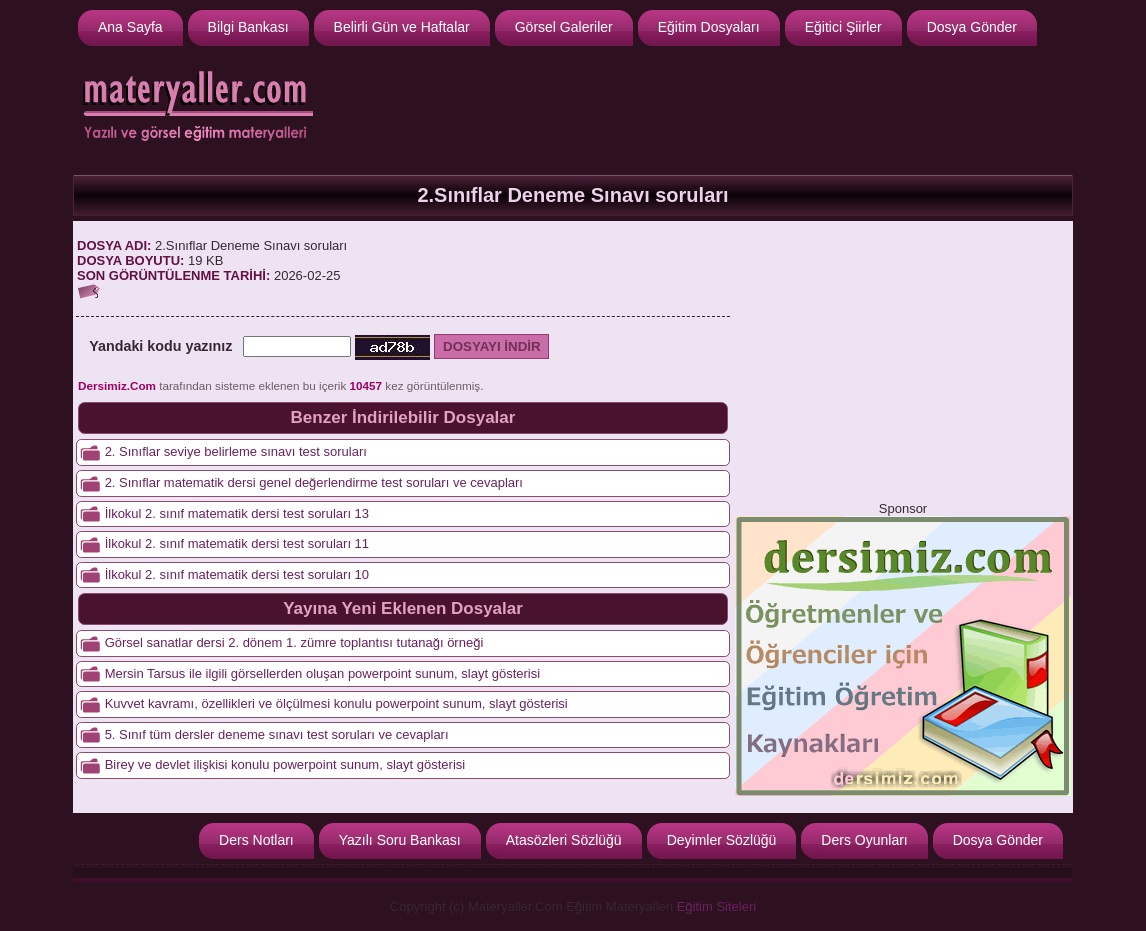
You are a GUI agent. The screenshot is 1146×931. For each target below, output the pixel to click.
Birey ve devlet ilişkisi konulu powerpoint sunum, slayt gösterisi (285, 764)
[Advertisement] (704, 108)
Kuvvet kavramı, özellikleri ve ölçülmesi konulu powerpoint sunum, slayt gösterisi (336, 703)
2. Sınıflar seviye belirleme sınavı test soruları (236, 451)
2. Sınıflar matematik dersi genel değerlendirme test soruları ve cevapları (314, 482)
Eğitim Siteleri (716, 906)
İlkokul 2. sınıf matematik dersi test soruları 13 (237, 513)
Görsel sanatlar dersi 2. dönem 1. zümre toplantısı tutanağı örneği (294, 642)
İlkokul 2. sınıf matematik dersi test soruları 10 (237, 574)
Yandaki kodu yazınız (160, 346)
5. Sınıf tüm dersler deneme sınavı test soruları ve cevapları (277, 734)
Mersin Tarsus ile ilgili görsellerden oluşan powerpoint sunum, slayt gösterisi (322, 673)
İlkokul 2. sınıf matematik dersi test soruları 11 (237, 543)
